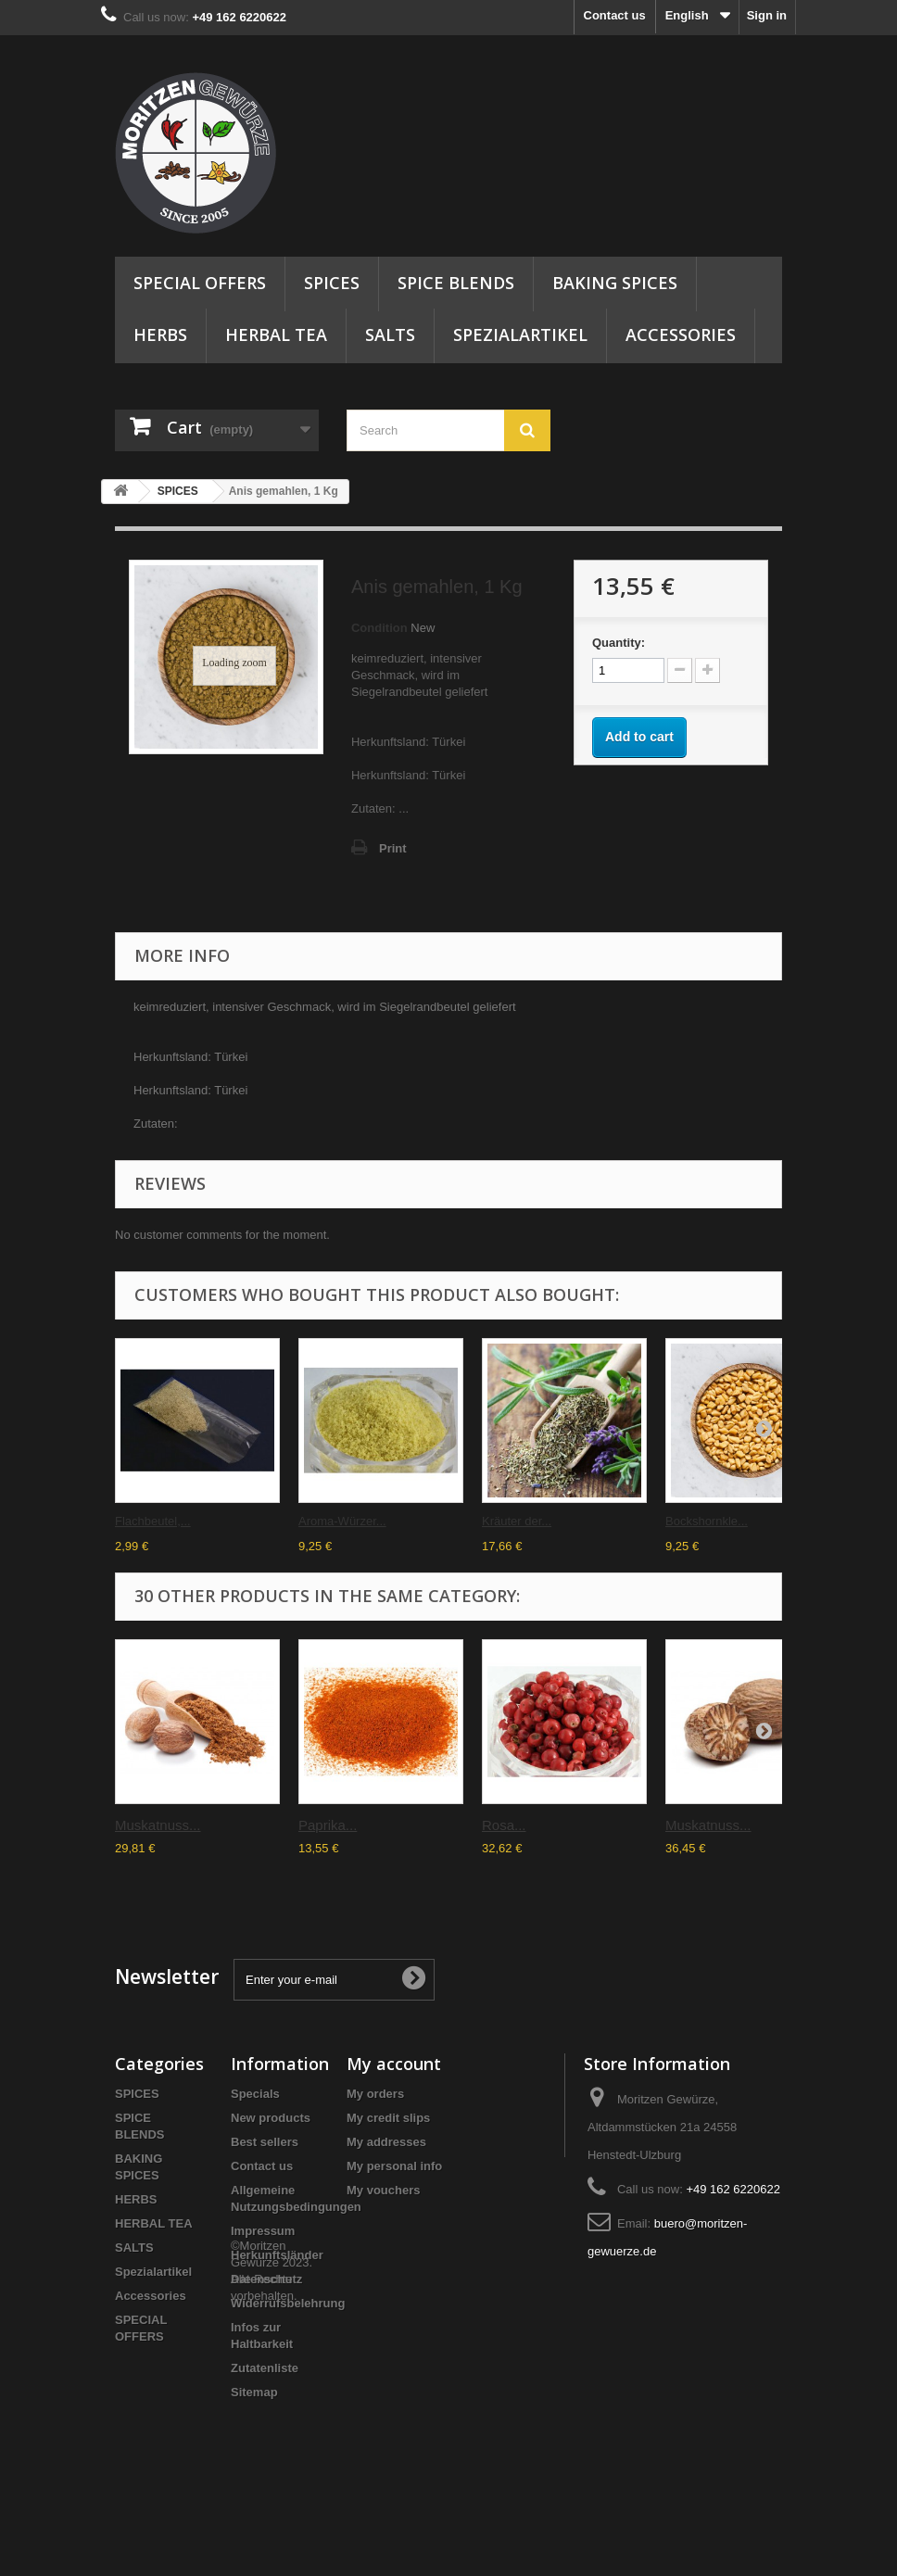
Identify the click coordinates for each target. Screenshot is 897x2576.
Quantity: (618, 643)
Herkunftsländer (277, 2255)
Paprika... (327, 1825)
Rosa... (504, 1825)
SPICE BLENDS (456, 282)
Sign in (767, 15)
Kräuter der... (516, 1521)
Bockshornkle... (706, 1521)
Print (393, 848)
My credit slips (388, 2118)
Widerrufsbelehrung (288, 2303)
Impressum (263, 2231)
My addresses (386, 2142)
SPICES (332, 282)
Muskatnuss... (158, 1825)
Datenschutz (266, 2279)
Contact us (615, 15)
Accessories (680, 334)
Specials (255, 2094)
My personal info (394, 2166)
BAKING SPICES (614, 282)
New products (270, 2118)
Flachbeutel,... (153, 1521)
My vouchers (383, 2190)
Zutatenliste (264, 2368)
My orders (375, 2094)
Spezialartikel (520, 334)
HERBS (160, 334)
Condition (379, 628)
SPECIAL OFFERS (199, 282)
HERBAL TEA (276, 334)
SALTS (390, 334)
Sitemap (254, 2392)
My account (394, 2063)
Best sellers (264, 2142)
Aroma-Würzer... (342, 1521)
